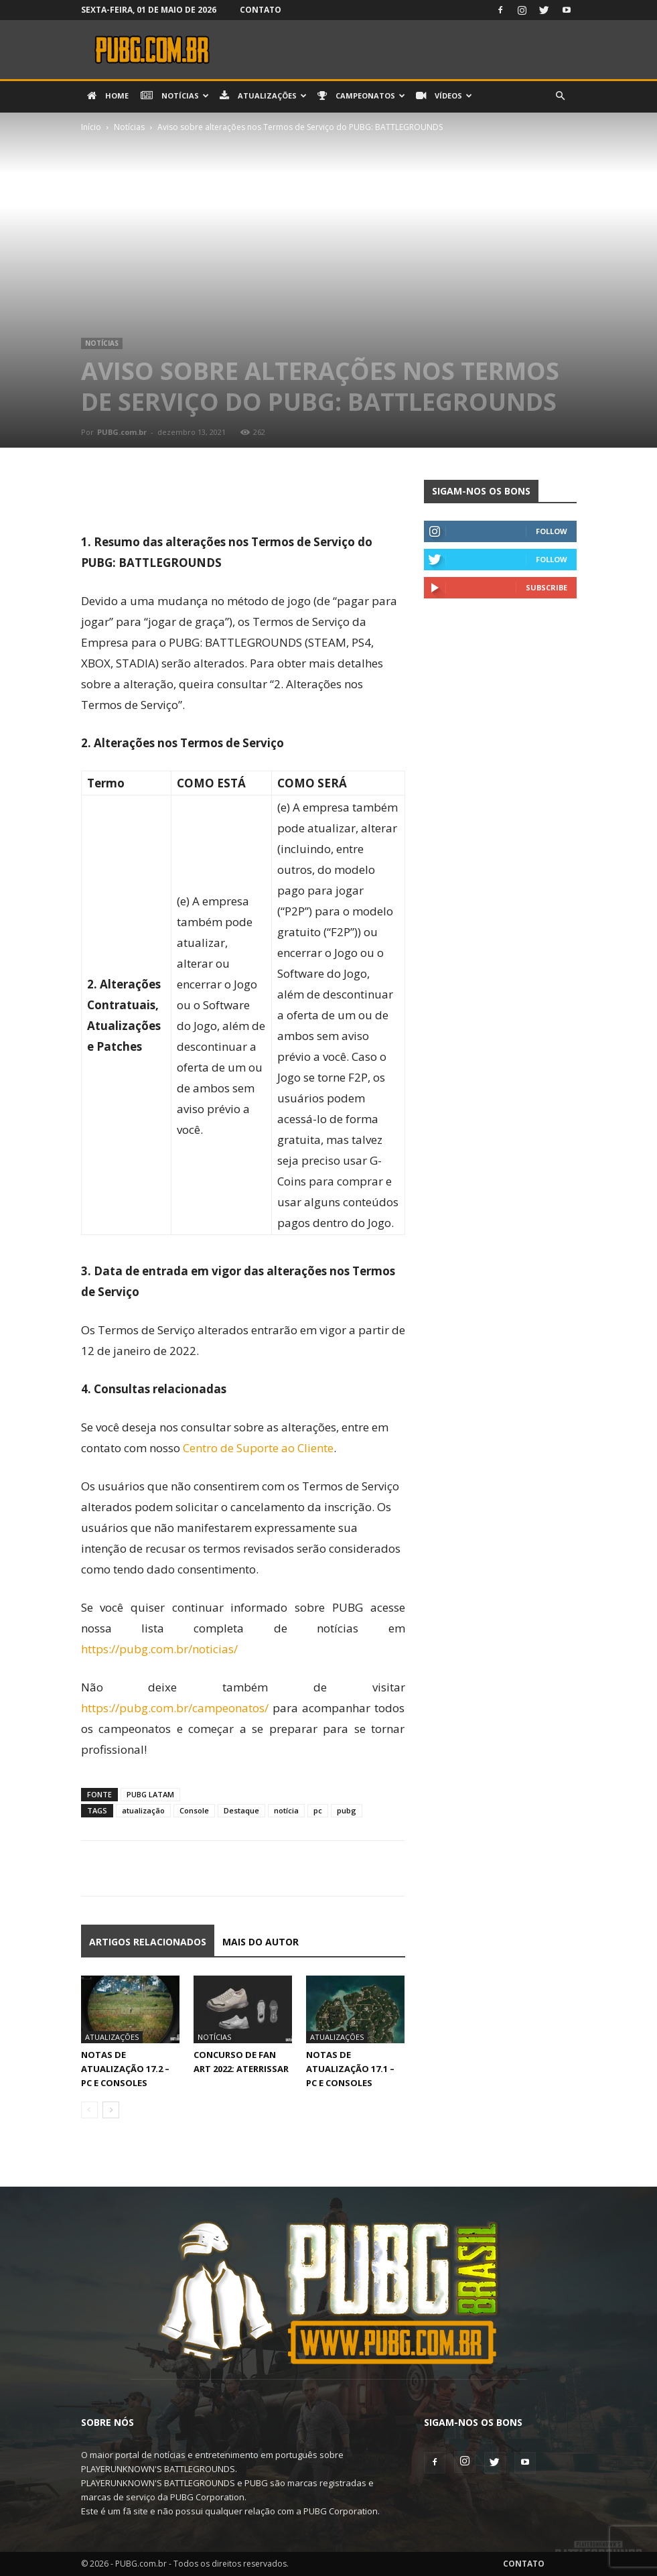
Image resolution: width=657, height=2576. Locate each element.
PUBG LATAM (150, 1794)
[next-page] (110, 2110)
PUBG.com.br (122, 432)
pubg (346, 1810)
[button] (560, 96)
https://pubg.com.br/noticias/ (159, 1649)
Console (194, 1810)
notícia (286, 1810)
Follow (551, 531)
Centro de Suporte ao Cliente (258, 1448)
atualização (143, 1810)
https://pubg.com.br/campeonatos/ (175, 1708)
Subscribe (546, 587)
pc (317, 1810)
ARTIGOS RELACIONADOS (147, 1941)
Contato (260, 9)
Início (91, 127)
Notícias (175, 95)
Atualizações (263, 95)
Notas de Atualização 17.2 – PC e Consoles (125, 2069)
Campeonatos (361, 95)
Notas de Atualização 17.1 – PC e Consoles (350, 2069)
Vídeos (444, 95)
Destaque (241, 1810)
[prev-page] (89, 2110)
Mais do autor (260, 1941)
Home (108, 95)
